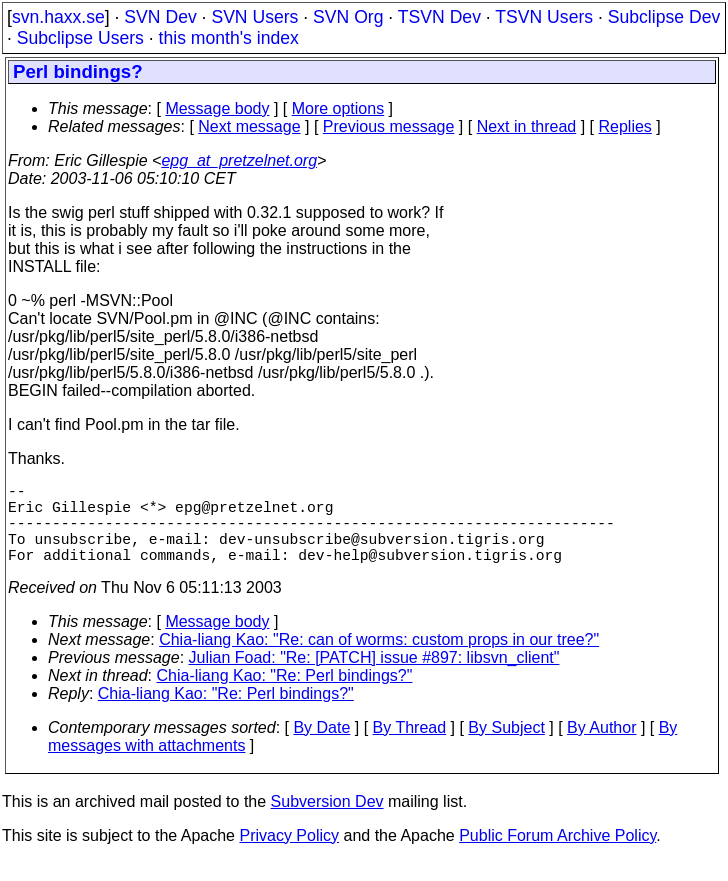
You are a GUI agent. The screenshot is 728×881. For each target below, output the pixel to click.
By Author (601, 747)
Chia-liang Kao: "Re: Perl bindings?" (285, 695)
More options (338, 108)
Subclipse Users (80, 38)
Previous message (389, 126)
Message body (217, 108)
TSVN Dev (439, 17)
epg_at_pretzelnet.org (239, 160)
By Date (321, 747)
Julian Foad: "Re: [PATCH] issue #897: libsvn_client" (374, 677)
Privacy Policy (289, 855)
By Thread (410, 747)
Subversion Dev (327, 821)
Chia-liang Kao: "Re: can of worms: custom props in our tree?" (379, 659)
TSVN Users (544, 17)
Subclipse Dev (664, 17)
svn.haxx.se (58, 17)
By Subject (506, 747)
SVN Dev (160, 17)
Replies (625, 126)
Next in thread (527, 126)
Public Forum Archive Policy (557, 855)
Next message (249, 126)
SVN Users (254, 17)
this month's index (229, 38)
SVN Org (348, 17)
